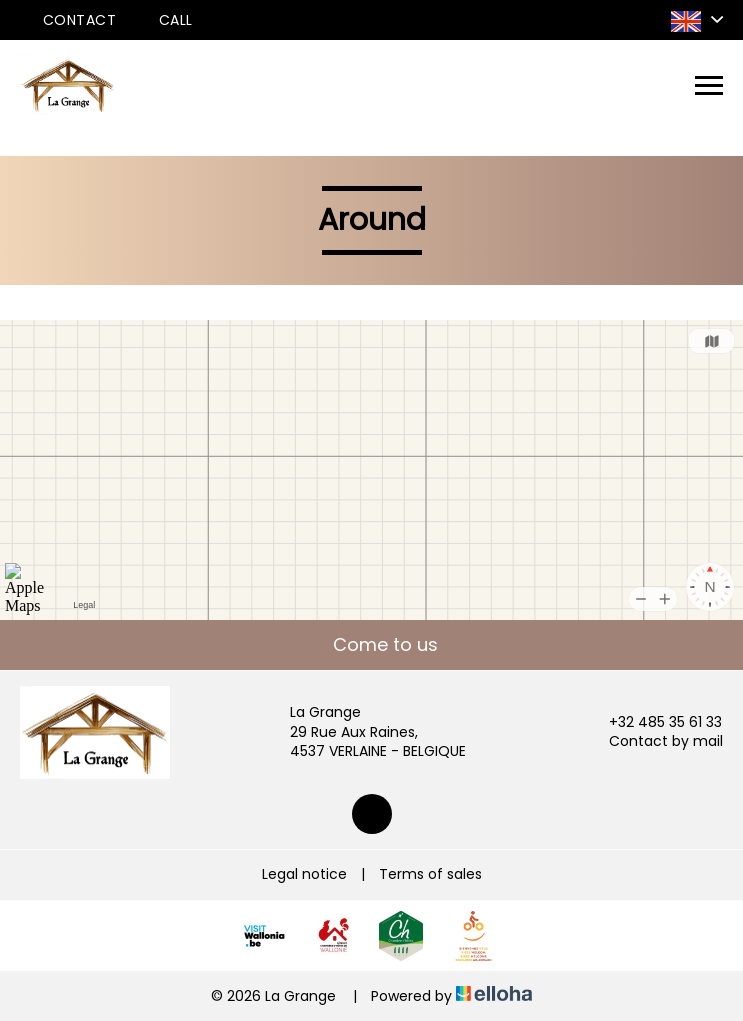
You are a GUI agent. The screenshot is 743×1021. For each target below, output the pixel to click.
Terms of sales (430, 874)
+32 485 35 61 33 (654, 722)
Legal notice (304, 874)
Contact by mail (654, 741)
